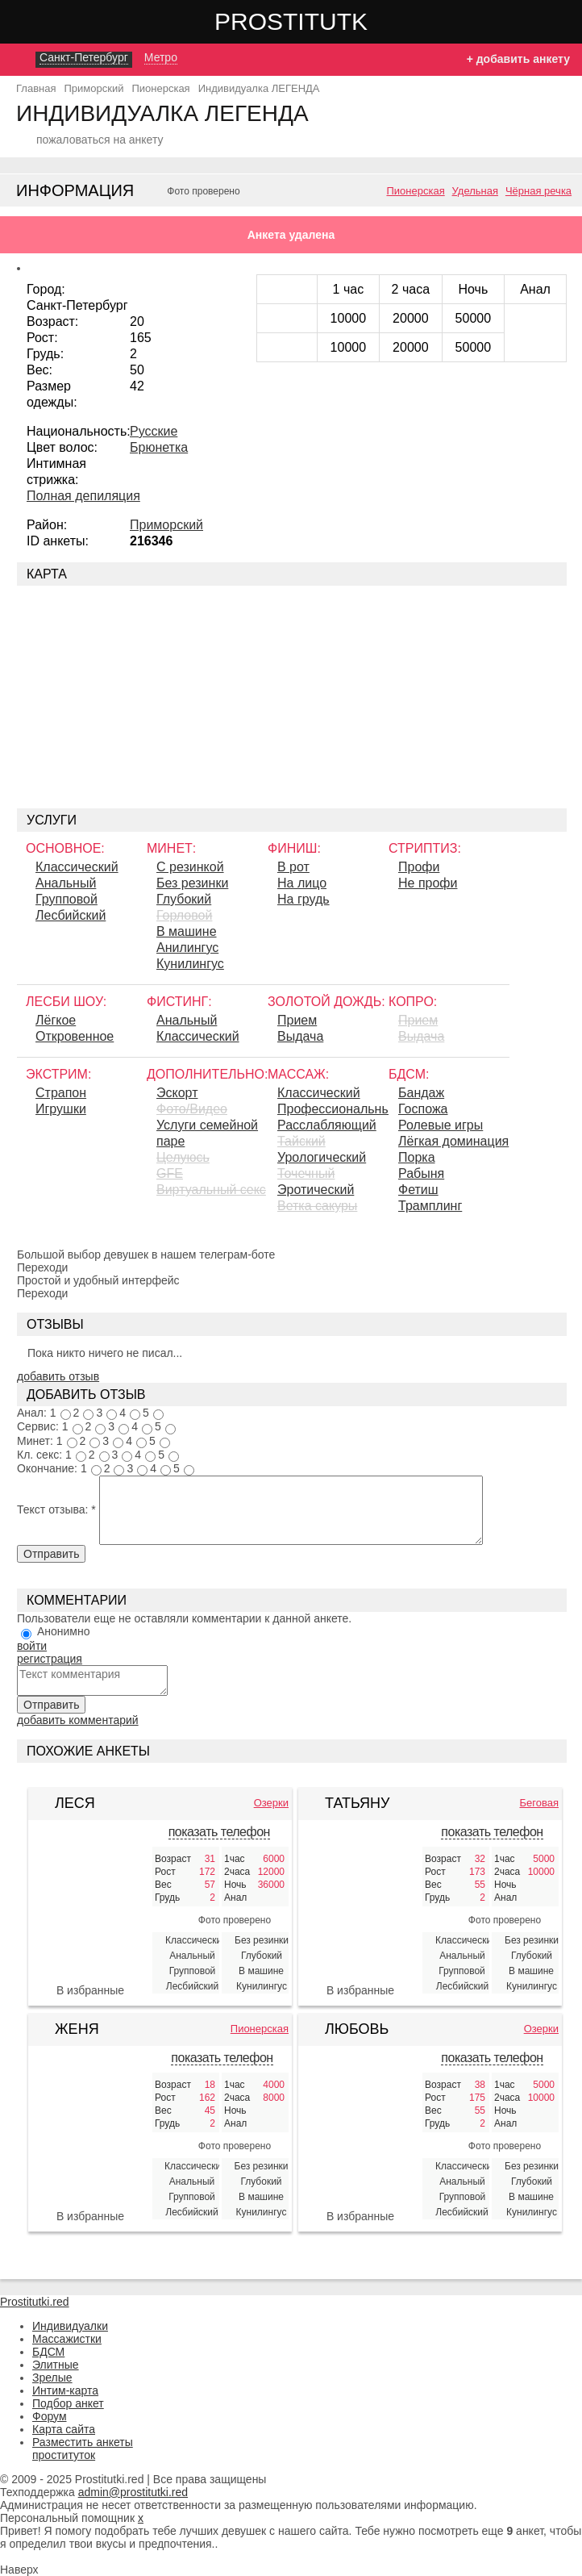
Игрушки (60, 1109)
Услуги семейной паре (207, 1133)
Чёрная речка (538, 191)
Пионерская (415, 191)
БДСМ (48, 2351)
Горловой (184, 915)
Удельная (475, 191)
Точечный (306, 1173)
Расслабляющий (326, 1125)
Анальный (65, 883)
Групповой (66, 899)
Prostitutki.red (323, 21)
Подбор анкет (68, 2403)
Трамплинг (430, 1206)
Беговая (539, 1803)
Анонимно (63, 1631)
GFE (169, 1173)
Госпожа (422, 1109)
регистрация (49, 1658)
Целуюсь (183, 1157)
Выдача (300, 1036)
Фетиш (418, 1189)
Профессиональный (333, 1109)
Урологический (321, 1157)
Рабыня (421, 1173)
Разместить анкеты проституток (82, 2448)
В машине (186, 931)
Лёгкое (55, 1020)
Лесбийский (70, 915)
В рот (293, 867)
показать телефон (219, 1832)
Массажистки (67, 2338)
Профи (418, 867)
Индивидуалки (70, 2325)
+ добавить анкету (518, 58)
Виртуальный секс (211, 1189)
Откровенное (74, 1036)
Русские (153, 431)
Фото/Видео (191, 1109)
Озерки (271, 1803)
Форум (49, 2416)
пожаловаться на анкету (100, 139)
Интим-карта (65, 2390)
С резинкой (190, 867)
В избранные (90, 1990)
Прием (297, 1020)
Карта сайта (63, 2429)
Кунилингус (190, 964)
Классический (76, 867)
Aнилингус (187, 947)
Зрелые (52, 2377)
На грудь (303, 899)
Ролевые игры (440, 1125)
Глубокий (183, 899)
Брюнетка (159, 447)
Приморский (166, 525)
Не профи (427, 883)
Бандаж (421, 1093)
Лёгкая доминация (453, 1141)
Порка (416, 1157)
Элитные (55, 2364)
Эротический (315, 1189)
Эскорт (176, 1093)
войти (32, 1645)
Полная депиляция (83, 496)
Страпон (60, 1093)
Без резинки (192, 883)
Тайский (301, 1141)
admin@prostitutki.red (133, 2492)
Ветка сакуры (317, 1206)
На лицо (301, 883)
